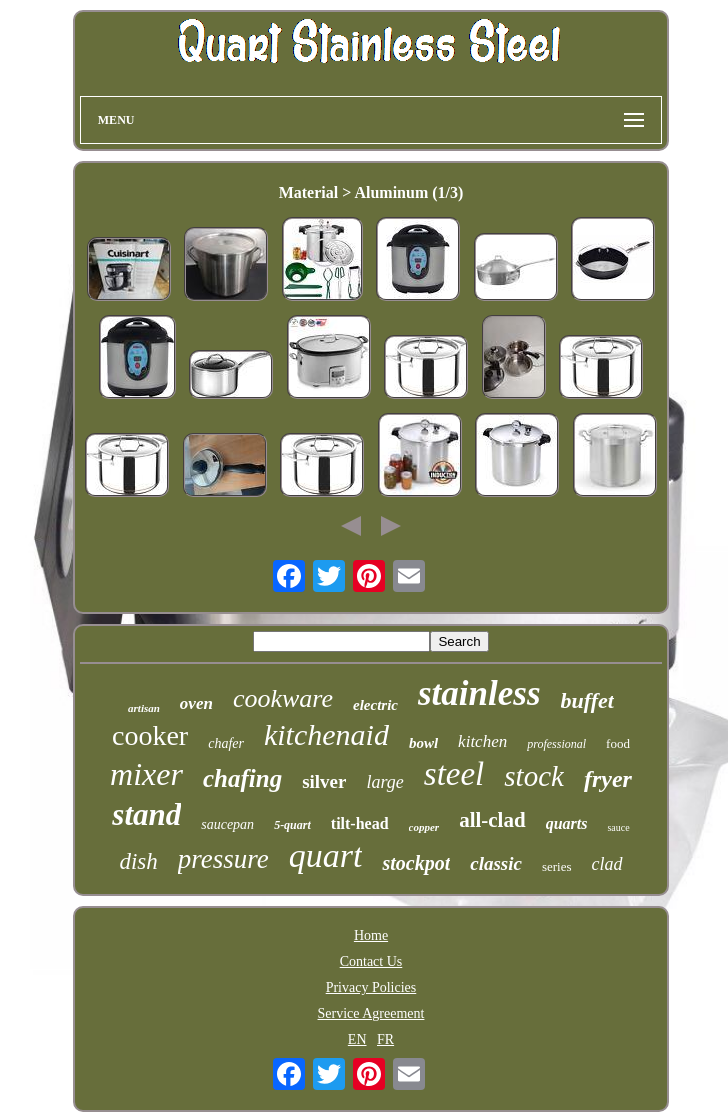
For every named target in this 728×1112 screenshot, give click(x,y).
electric (375, 705)
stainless (479, 693)
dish (138, 861)
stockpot (416, 863)
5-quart (292, 825)
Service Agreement (371, 1013)
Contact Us (371, 961)
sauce (618, 827)
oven (196, 703)
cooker (150, 735)
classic (496, 863)
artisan (144, 708)
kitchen (482, 741)
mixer (146, 774)
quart (326, 855)
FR (385, 1039)
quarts (567, 823)
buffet (587, 700)
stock (534, 776)
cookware (283, 698)
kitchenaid (326, 734)
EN (357, 1039)
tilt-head (360, 823)
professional (556, 744)
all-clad (492, 820)
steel (454, 774)
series (557, 866)
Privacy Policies (371, 987)
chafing (242, 778)
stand (146, 814)
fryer (608, 779)
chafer (226, 743)
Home (371, 935)
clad (607, 864)
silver (324, 781)
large (384, 782)
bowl (423, 743)
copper (424, 827)
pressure (223, 859)
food (618, 743)
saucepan (227, 824)
